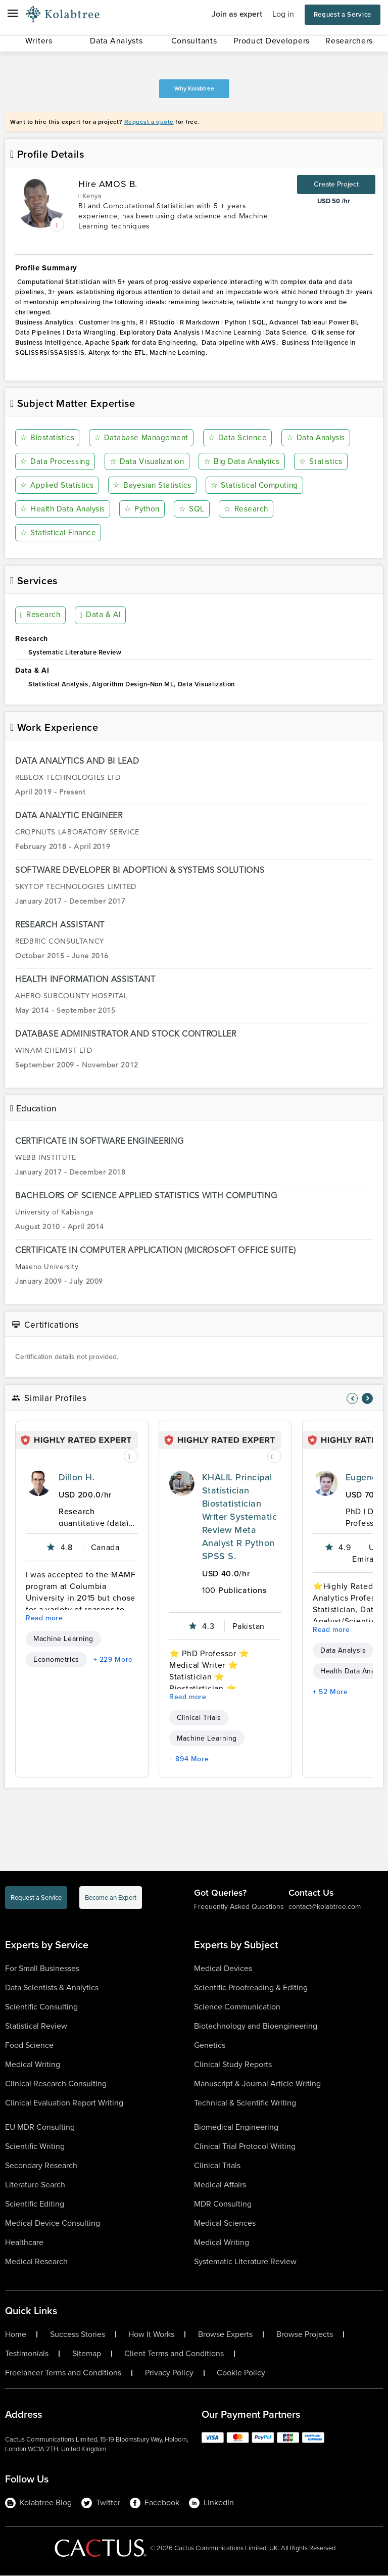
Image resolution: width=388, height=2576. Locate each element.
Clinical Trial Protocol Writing (245, 2146)
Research (246, 509)
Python (144, 509)
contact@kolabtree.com (324, 1907)
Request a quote (149, 121)
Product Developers (271, 40)
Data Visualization (148, 461)
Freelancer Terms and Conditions (63, 2373)
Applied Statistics (58, 485)
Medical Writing (32, 2064)
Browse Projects (304, 2334)
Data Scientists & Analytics (52, 1987)
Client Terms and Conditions (174, 2354)
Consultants (194, 40)
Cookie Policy (241, 2373)
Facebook (154, 2503)
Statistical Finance (60, 533)
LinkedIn (211, 2503)
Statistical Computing (257, 485)
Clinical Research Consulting (56, 2083)
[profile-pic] (38, 1483)
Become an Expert (110, 1898)
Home (15, 2334)
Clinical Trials (199, 1718)
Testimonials (26, 2354)
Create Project (336, 184)
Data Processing (55, 461)
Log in (283, 14)
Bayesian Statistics (154, 485)
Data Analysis (316, 438)
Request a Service (342, 14)
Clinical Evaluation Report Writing (64, 2103)
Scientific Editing (34, 2204)
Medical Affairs (220, 2184)
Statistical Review (36, 2026)
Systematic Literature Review (245, 2261)
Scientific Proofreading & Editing (251, 1987)
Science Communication (237, 2006)
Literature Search (35, 2184)
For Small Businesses (42, 1968)
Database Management (141, 438)
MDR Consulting (223, 2204)
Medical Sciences (225, 2223)
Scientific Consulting (41, 2006)
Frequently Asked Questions (239, 1907)
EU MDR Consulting (40, 2127)
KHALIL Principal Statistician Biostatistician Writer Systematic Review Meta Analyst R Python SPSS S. (239, 1517)
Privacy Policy (169, 2373)
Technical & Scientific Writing (245, 2103)
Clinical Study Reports (233, 2064)
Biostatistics (48, 438)
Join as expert (237, 14)
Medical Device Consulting (52, 2223)
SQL (193, 509)
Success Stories (77, 2334)
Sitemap (86, 2354)
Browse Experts (225, 2334)
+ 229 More (113, 1660)
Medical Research (36, 2261)
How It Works (151, 2334)
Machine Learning (63, 1639)
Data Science (238, 438)
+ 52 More (330, 1692)
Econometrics (56, 1660)
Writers (39, 40)
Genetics (209, 2045)
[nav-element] (352, 1398)
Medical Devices (223, 1968)
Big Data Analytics (244, 461)
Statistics (324, 461)
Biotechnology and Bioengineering (255, 2026)
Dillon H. (76, 1477)
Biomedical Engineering (236, 2127)
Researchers (349, 40)
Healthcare (24, 2242)
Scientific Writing (35, 2146)
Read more (44, 1618)
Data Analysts (116, 40)
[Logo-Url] (63, 14)
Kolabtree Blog (38, 2503)
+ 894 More (189, 1759)
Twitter (100, 2503)
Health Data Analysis (64, 509)
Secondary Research (41, 2165)
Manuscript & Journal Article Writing (257, 2083)
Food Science (29, 2045)
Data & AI (100, 615)
